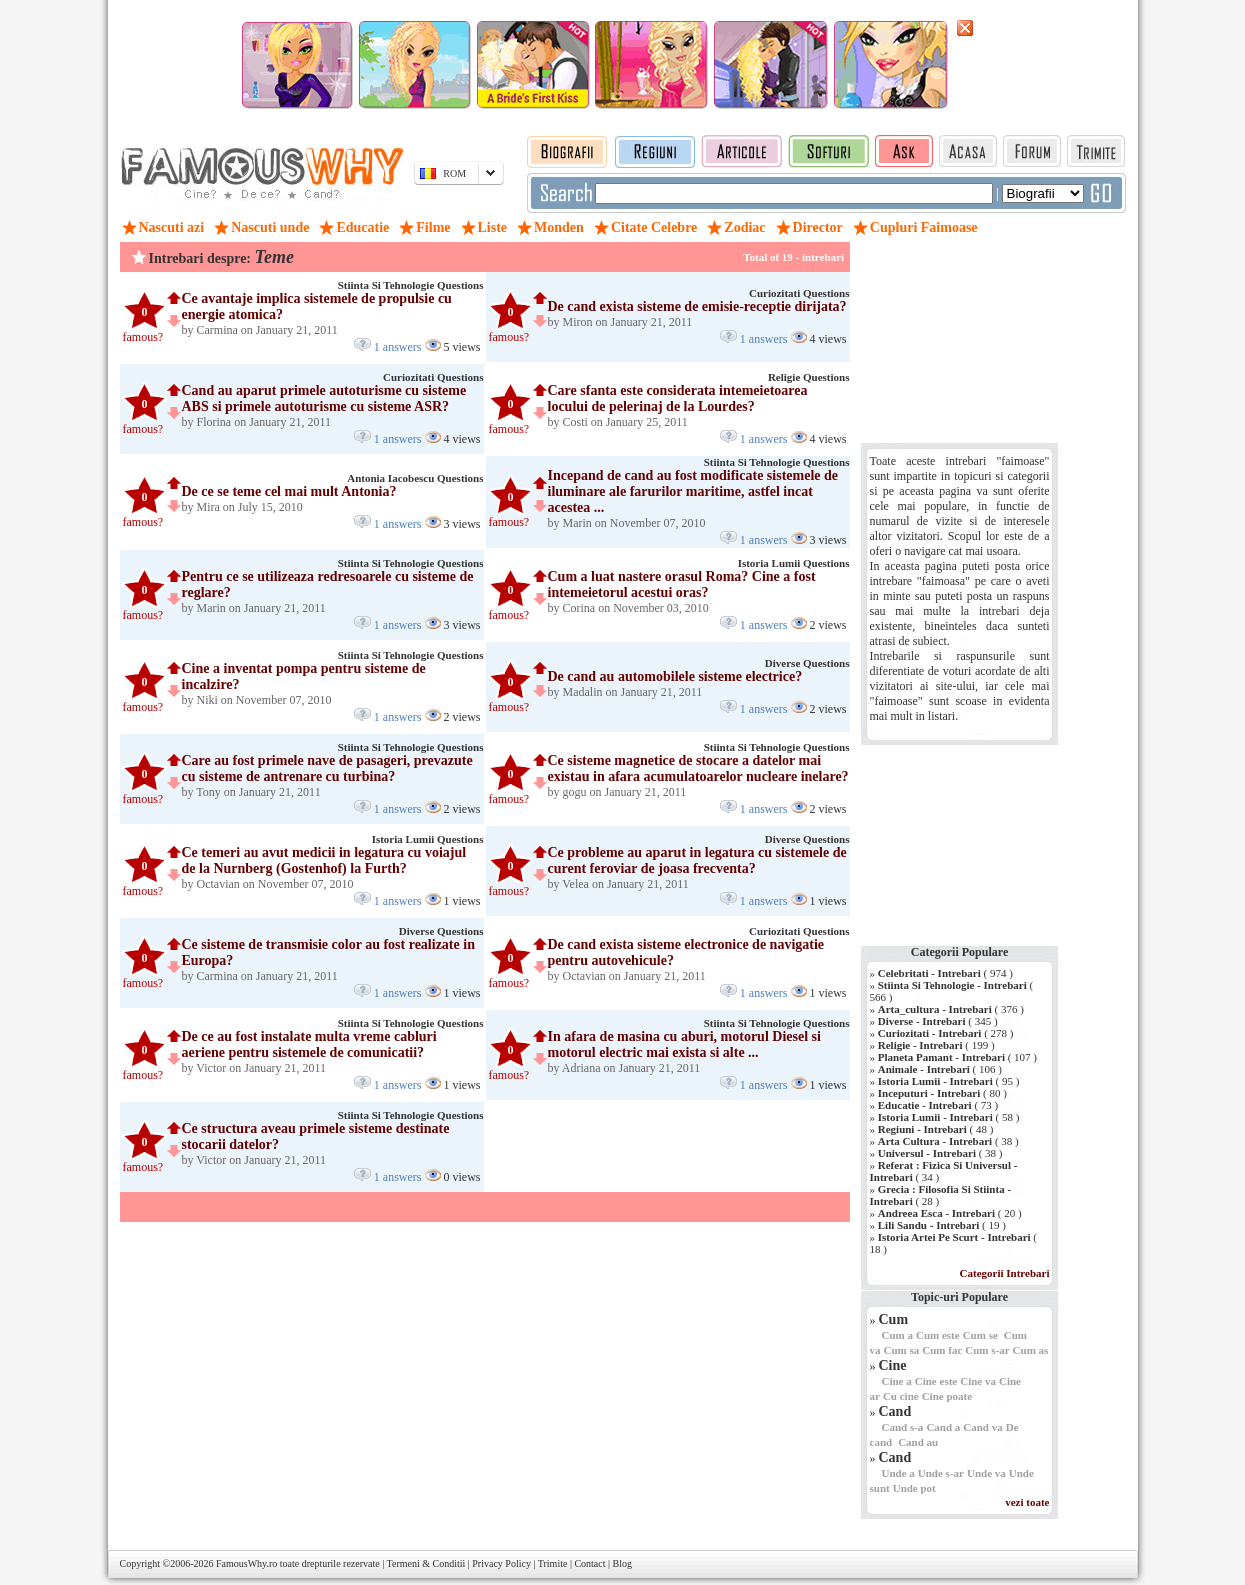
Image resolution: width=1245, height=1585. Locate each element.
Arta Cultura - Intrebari (935, 1141)
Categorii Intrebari (1005, 1273)
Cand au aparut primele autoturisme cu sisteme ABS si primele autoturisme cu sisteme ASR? (324, 398)
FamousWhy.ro (246, 1563)
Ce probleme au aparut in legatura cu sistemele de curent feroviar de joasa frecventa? (697, 860)
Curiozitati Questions (799, 293)
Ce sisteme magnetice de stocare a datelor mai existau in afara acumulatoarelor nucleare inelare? (698, 768)
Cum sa (902, 1350)
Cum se (980, 1335)
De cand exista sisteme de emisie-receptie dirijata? (697, 306)
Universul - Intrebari (927, 1153)
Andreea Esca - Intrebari (936, 1213)
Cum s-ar (987, 1350)
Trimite (553, 1563)
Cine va (978, 1381)
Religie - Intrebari (920, 1045)
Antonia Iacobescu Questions (415, 478)
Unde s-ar (941, 1473)
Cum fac (942, 1350)
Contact (589, 1563)
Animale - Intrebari (924, 1069)
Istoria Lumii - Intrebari (935, 1081)
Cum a (897, 1335)
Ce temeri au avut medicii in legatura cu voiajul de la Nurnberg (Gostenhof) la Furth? (324, 860)
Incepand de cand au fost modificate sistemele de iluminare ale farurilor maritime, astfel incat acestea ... (693, 491)
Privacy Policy (501, 1563)
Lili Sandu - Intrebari (929, 1225)
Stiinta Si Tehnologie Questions (411, 285)
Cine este (936, 1381)
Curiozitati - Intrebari (930, 1033)
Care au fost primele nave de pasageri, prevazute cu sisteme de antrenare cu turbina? (327, 768)
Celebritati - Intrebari (929, 973)
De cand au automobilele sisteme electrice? (675, 676)
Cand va (982, 1427)
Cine (893, 1365)
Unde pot (914, 1488)
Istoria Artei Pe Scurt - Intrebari (954, 1237)
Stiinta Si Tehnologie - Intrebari (952, 985)
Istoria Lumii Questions (794, 563)
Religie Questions (809, 377)
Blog (622, 1563)
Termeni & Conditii (426, 1563)
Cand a (943, 1427)
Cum (894, 1319)
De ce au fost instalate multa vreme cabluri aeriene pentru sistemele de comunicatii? (309, 1044)
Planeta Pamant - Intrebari (941, 1057)
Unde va (986, 1473)
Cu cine (901, 1396)
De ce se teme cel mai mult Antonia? (289, 491)
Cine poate (947, 1396)
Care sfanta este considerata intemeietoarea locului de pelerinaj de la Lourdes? (678, 398)
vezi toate (1027, 1502)
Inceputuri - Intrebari (929, 1093)
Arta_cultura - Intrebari (935, 1009)
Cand (895, 1411)
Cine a (897, 1381)
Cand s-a (903, 1427)
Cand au (918, 1442)
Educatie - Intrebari (925, 1105)
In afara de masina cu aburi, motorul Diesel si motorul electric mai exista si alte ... (684, 1044)
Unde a (898, 1473)
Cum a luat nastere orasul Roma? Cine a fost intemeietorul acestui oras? (682, 584)
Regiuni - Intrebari (922, 1129)
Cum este (938, 1335)
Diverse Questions (807, 663)
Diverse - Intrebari (922, 1021)
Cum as (1031, 1350)
